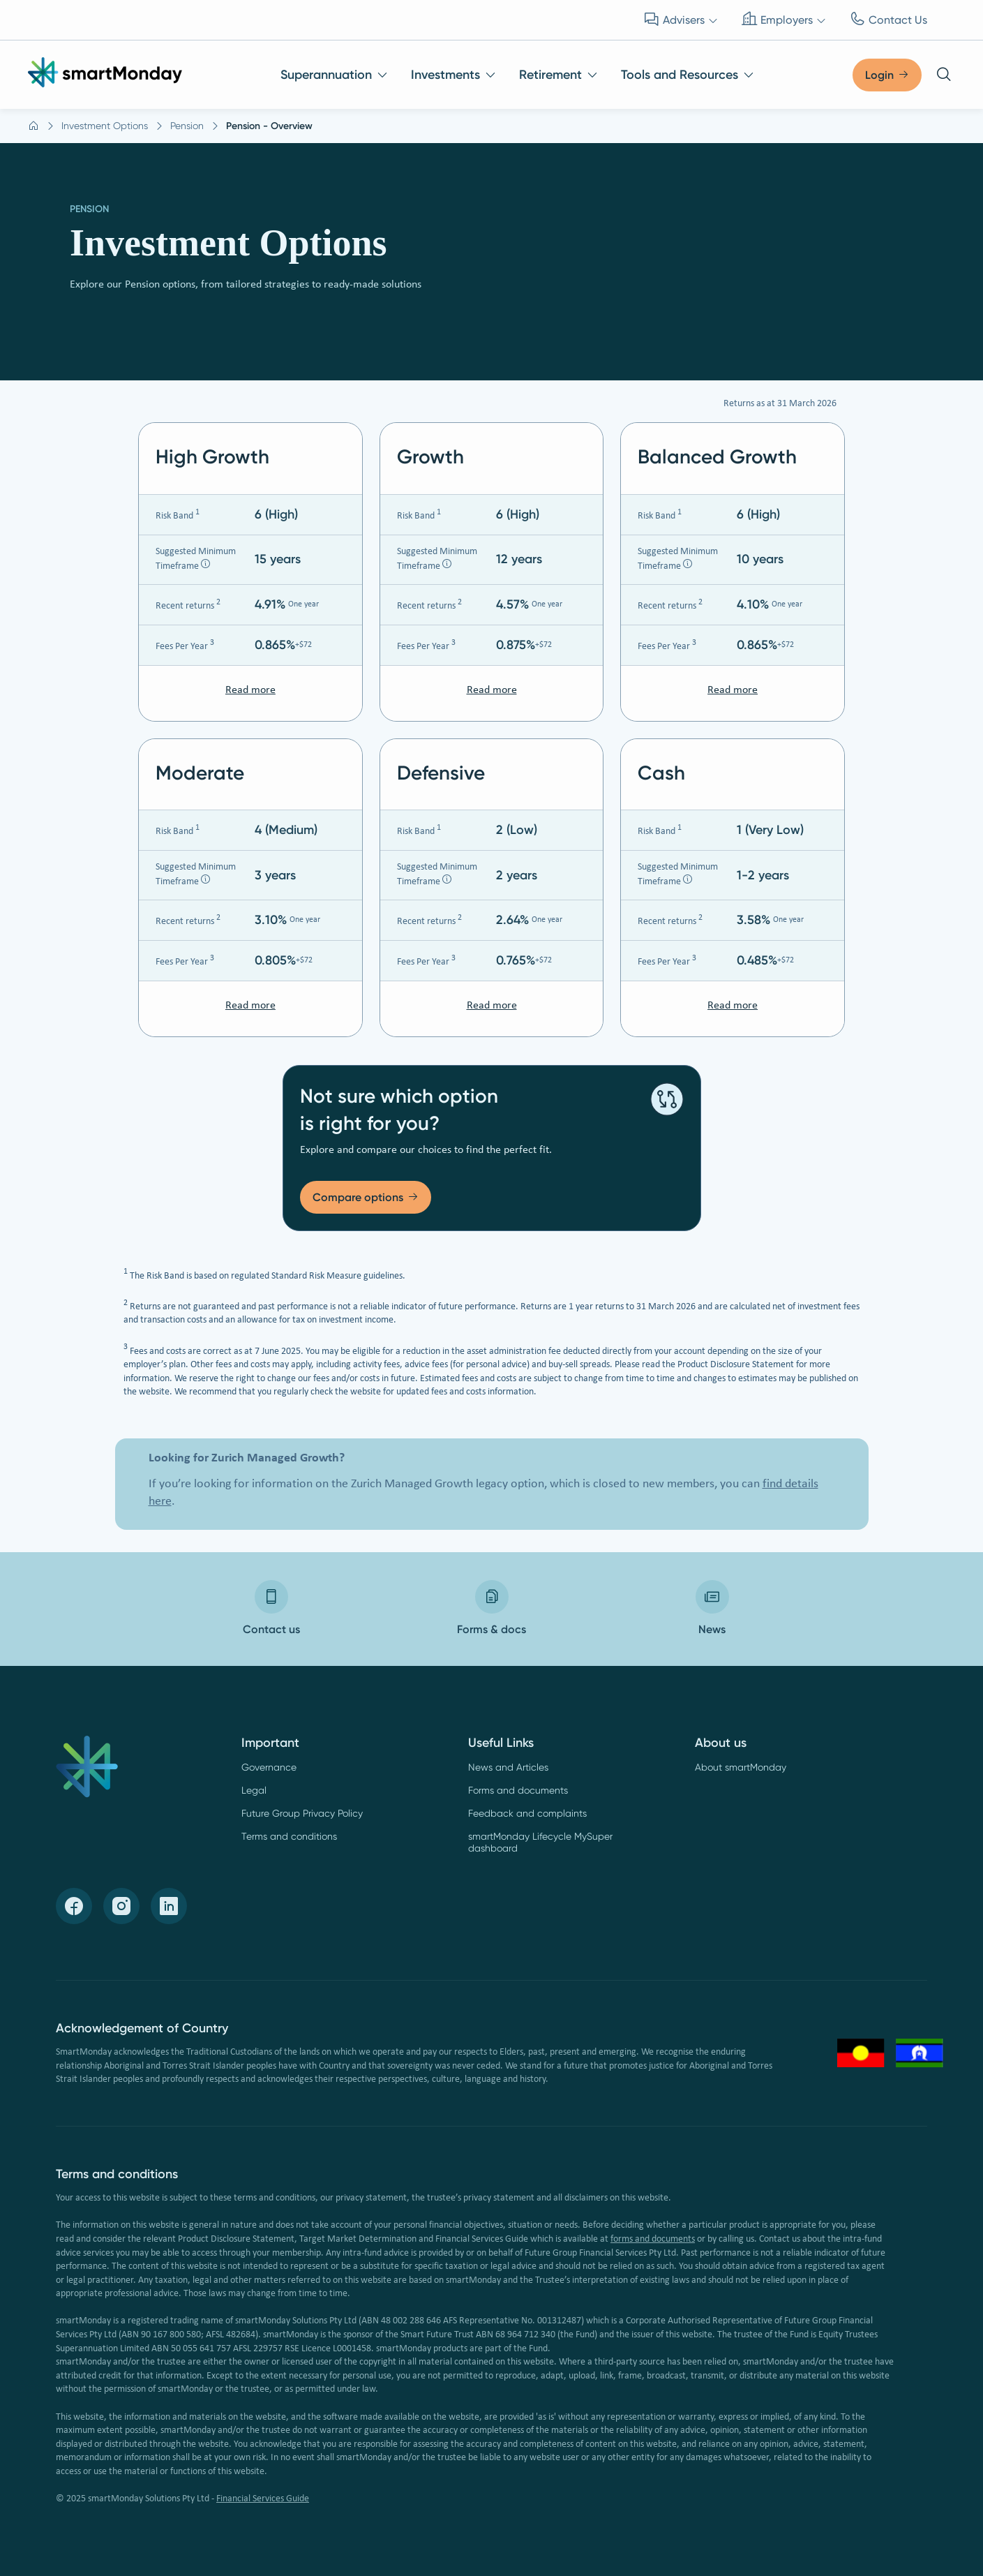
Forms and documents (518, 1790)
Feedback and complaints (527, 1813)
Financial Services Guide (262, 2499)
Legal (254, 1790)
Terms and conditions (289, 1836)
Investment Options (104, 125)
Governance (269, 1767)
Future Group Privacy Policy (302, 1813)
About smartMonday (740, 1767)
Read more (250, 690)
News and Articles (508, 1767)
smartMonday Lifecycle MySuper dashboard (540, 1842)
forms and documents (652, 2239)
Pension (187, 125)
